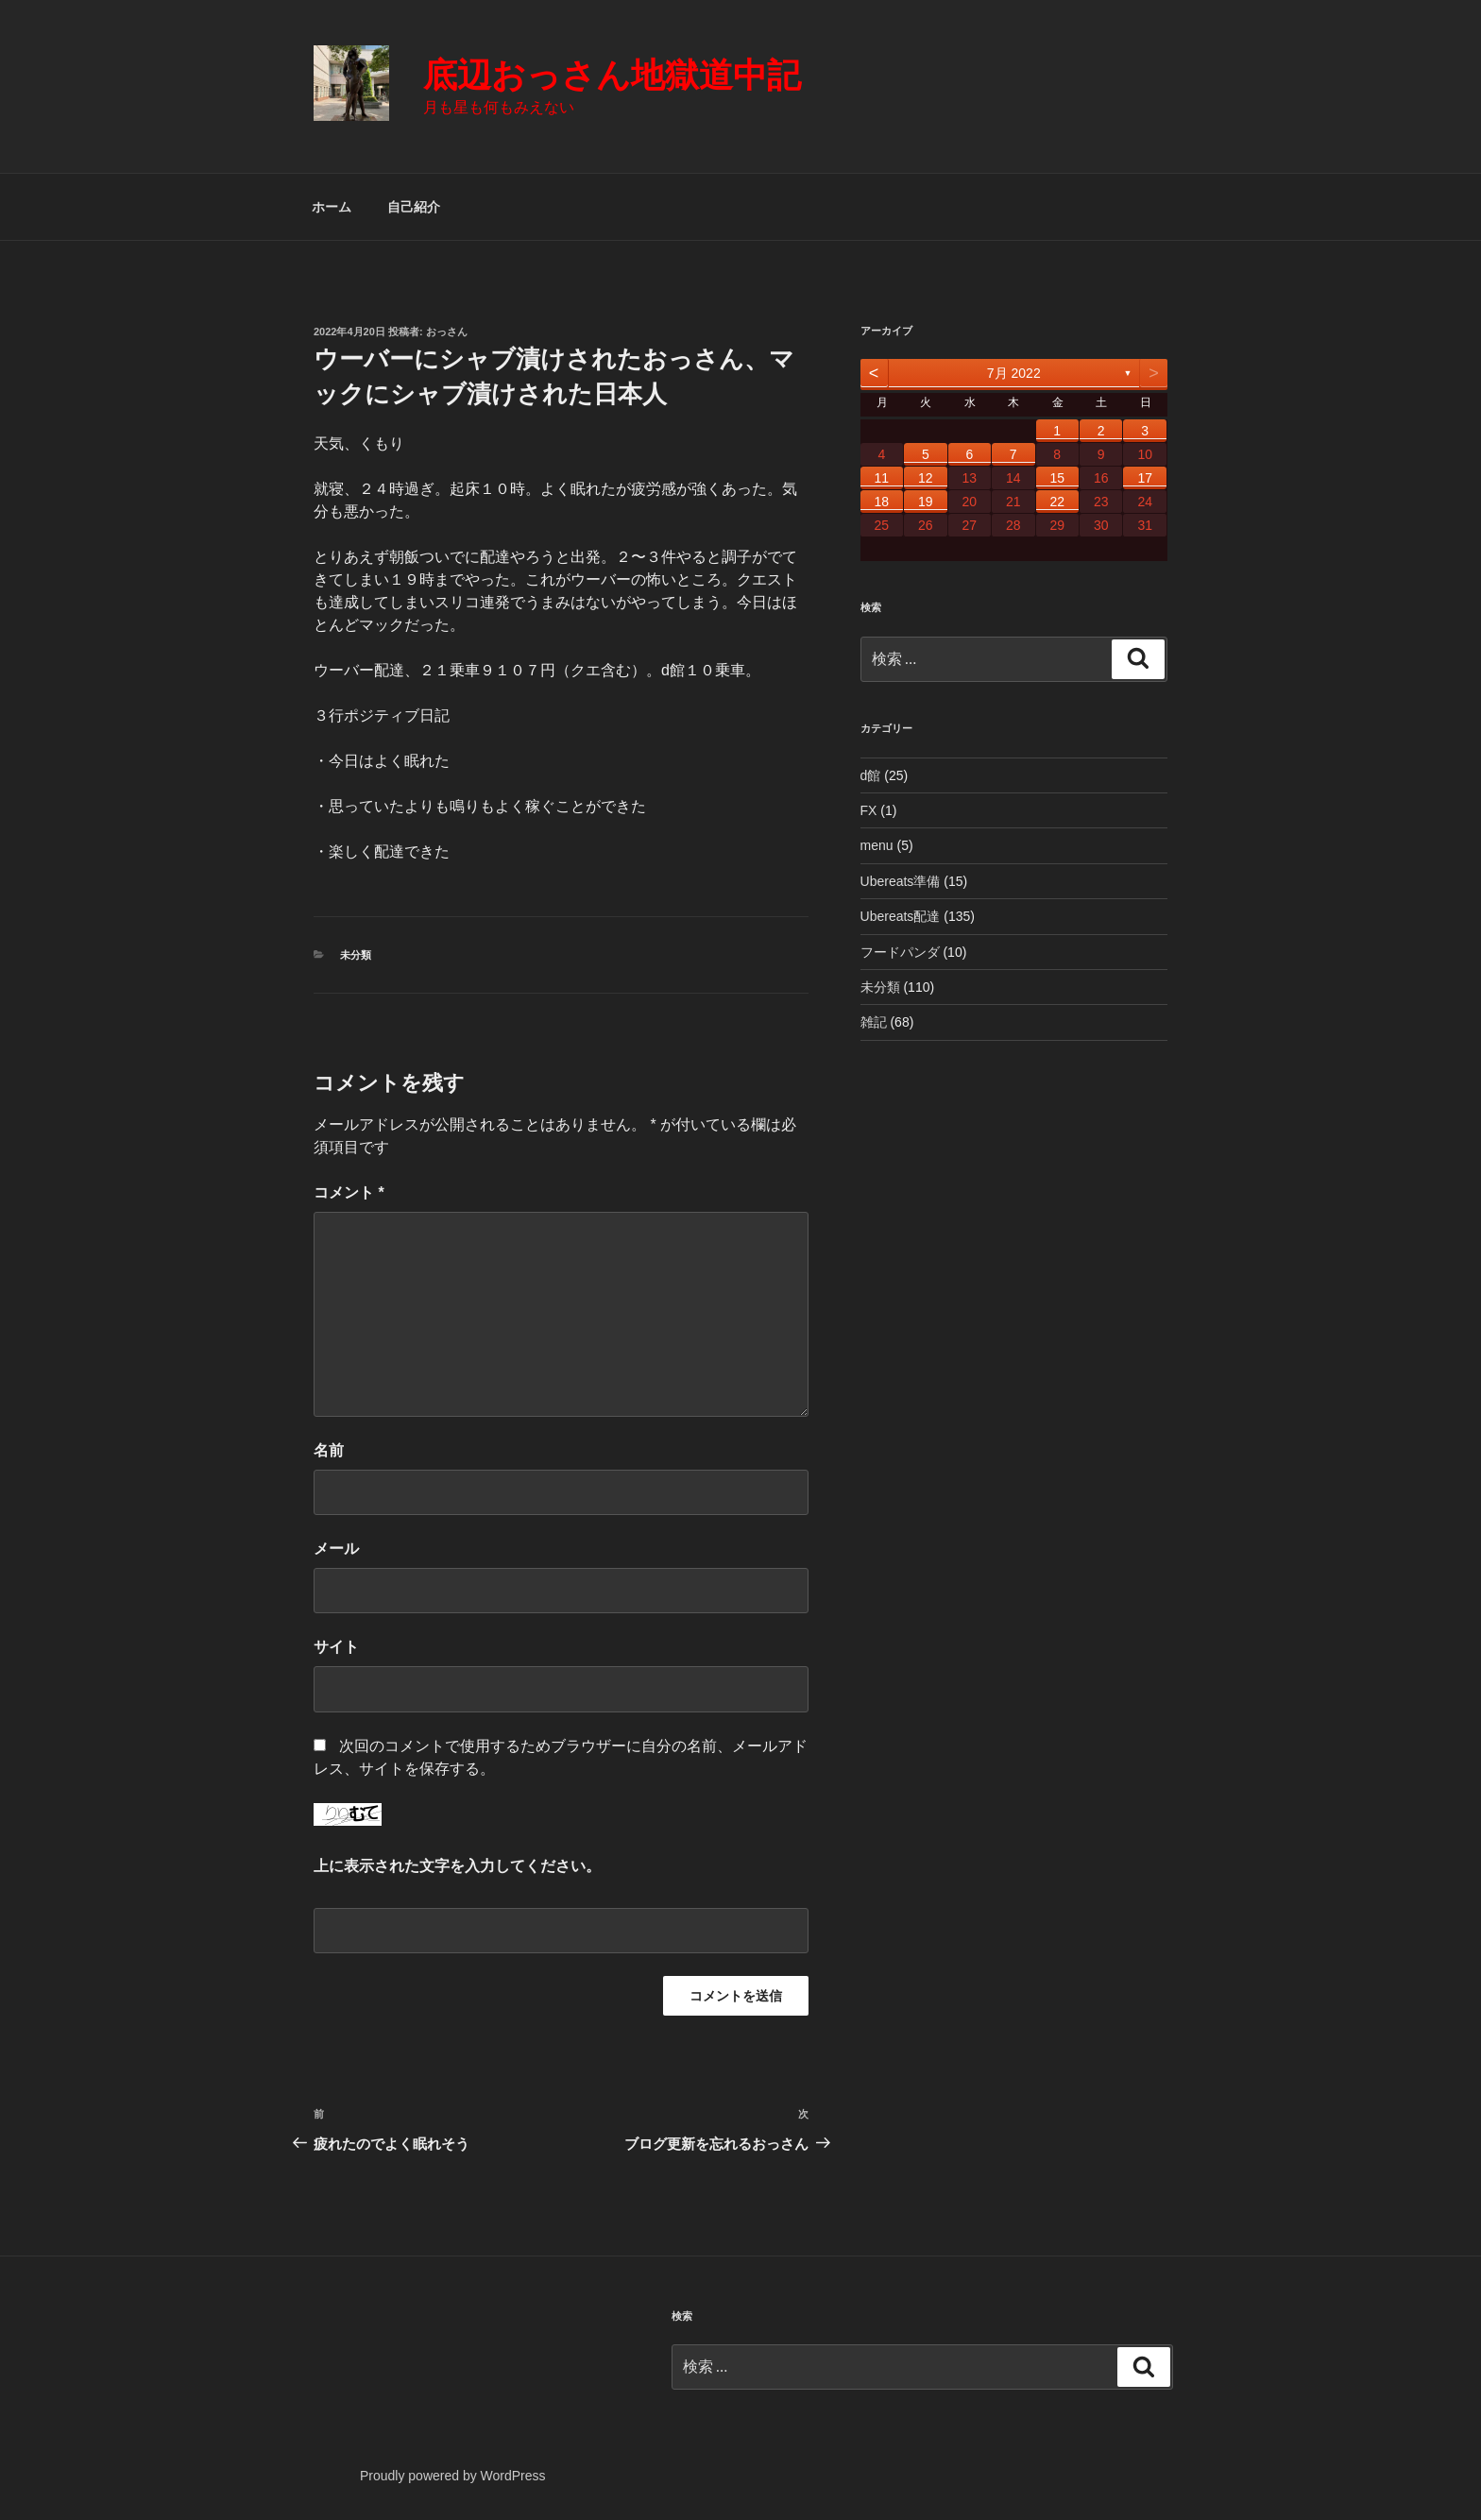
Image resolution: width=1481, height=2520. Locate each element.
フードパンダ (900, 952)
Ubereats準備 (900, 881)
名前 (329, 1450)
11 (882, 477)
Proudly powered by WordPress (453, 2475)
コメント (349, 1192)
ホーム (331, 206)
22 (1056, 501)
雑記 (873, 1022)
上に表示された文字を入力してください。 (457, 1866)
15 (1056, 477)
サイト (336, 1647)
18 (882, 501)
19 (925, 501)
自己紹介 (413, 206)
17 (1144, 477)
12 (925, 477)
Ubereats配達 (900, 916)
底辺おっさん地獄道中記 (612, 75)
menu (877, 845)
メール (336, 1549)
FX (868, 810)
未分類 (355, 955)
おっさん (447, 331)
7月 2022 (1014, 373)
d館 (870, 775)
